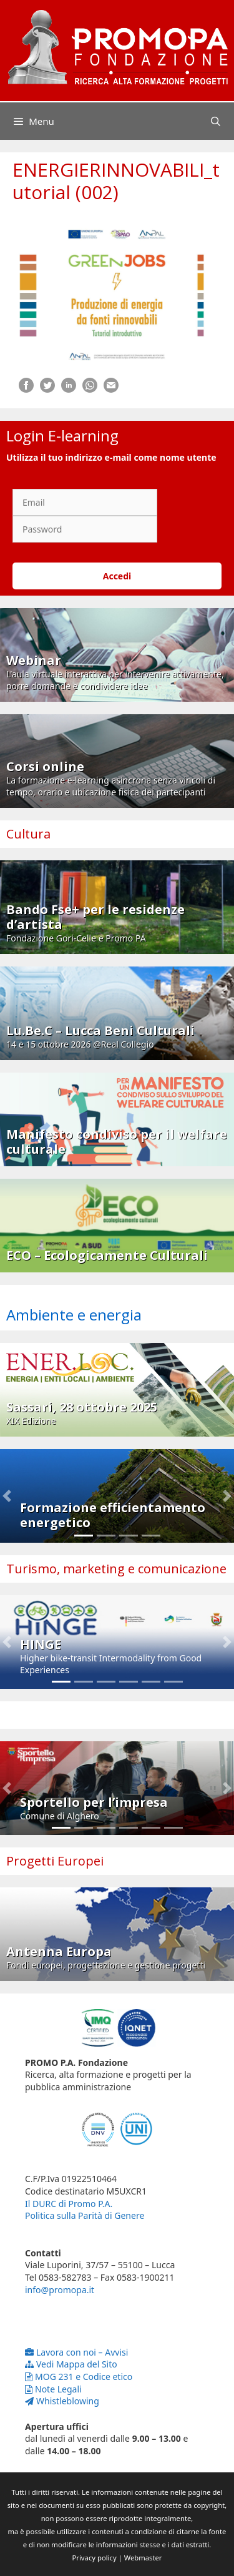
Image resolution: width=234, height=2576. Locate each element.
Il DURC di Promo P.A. (68, 2204)
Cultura (28, 833)
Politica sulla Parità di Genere (84, 2215)
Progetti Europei (55, 1860)
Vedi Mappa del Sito (71, 2364)
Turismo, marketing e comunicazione (116, 1568)
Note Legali (53, 2389)
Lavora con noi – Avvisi (76, 2352)
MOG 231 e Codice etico (78, 2376)
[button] (7, 1496)
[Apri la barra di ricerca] (215, 121)
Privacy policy (94, 2557)
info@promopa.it (59, 2290)
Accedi (117, 576)
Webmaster (143, 2557)
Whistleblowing (62, 2401)
